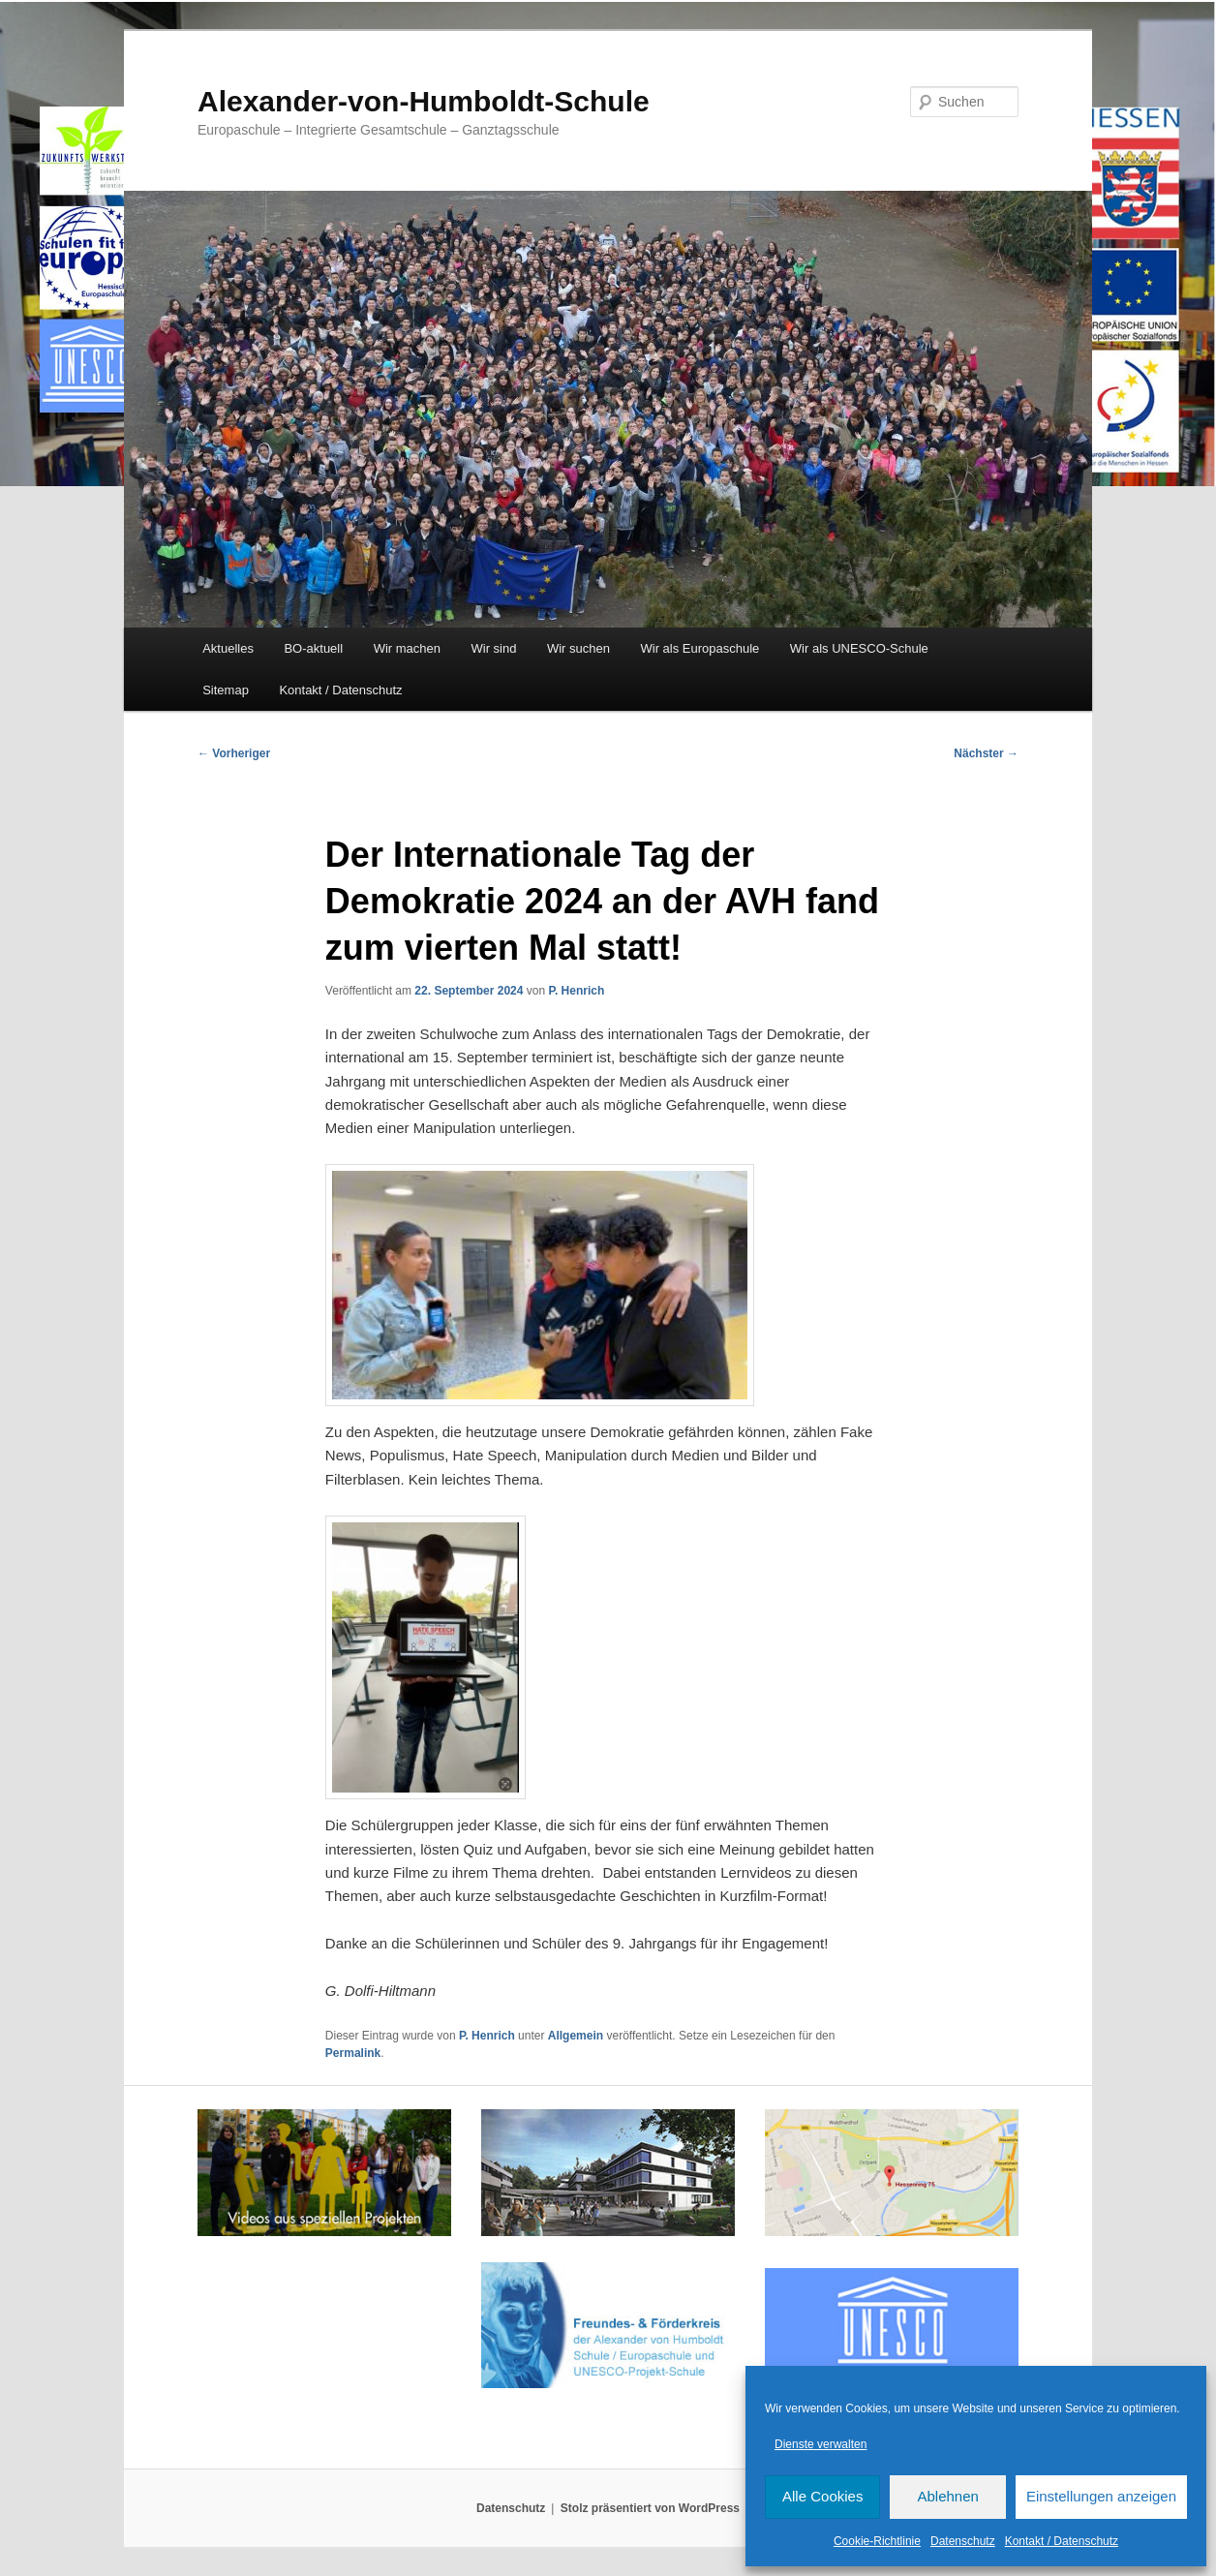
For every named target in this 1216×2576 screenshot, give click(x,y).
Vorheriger (234, 753)
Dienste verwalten (820, 2444)
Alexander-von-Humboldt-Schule (424, 101)
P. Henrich (576, 990)
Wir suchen (578, 648)
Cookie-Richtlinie (877, 2541)
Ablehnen (947, 2496)
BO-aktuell (313, 648)
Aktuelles (228, 648)
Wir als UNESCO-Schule (859, 648)
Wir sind (494, 648)
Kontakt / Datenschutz (1061, 2541)
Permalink (352, 2053)
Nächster (986, 753)
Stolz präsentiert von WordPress (650, 2508)
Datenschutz (962, 2541)
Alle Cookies (822, 2496)
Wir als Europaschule (699, 648)
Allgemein (575, 2035)
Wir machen (407, 648)
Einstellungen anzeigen (1101, 2496)
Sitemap (225, 690)
